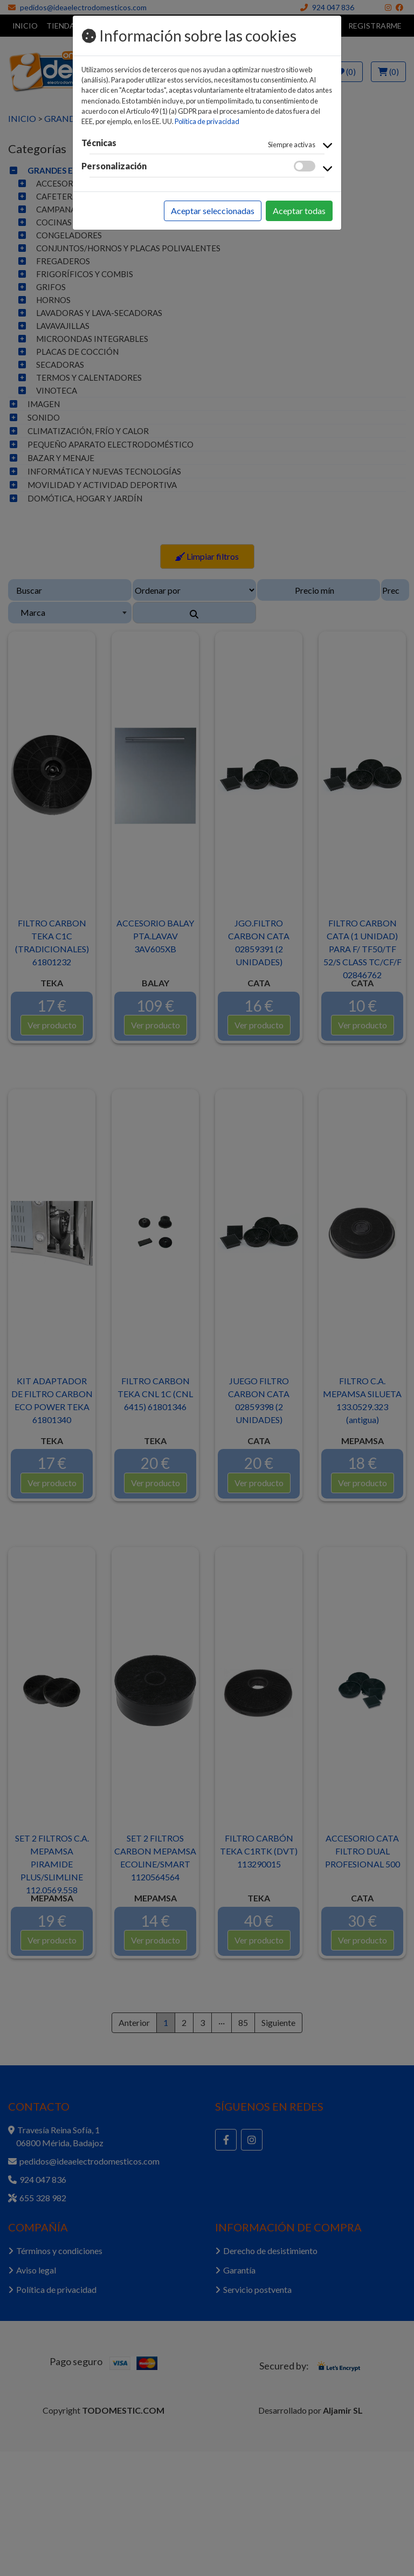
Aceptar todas (299, 210)
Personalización (114, 166)
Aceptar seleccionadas (212, 210)
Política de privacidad (207, 121)
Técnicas (98, 143)
